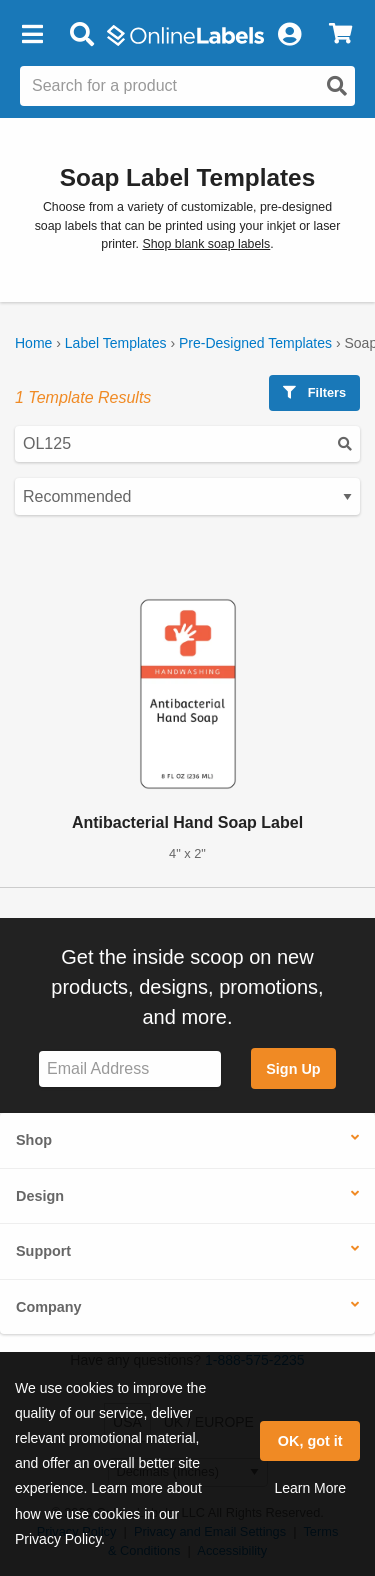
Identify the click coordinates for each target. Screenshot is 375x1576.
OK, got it (310, 1441)
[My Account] (289, 35)
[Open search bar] (81, 35)
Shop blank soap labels (206, 244)
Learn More (310, 1488)
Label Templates (116, 343)
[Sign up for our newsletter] (130, 1069)
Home (33, 343)
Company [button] (49, 1307)
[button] (32, 35)
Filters (314, 392)
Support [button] (43, 1251)
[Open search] (337, 86)
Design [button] (40, 1196)
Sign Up (293, 1069)
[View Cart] (340, 35)
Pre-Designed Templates (255, 343)
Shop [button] (34, 1140)
